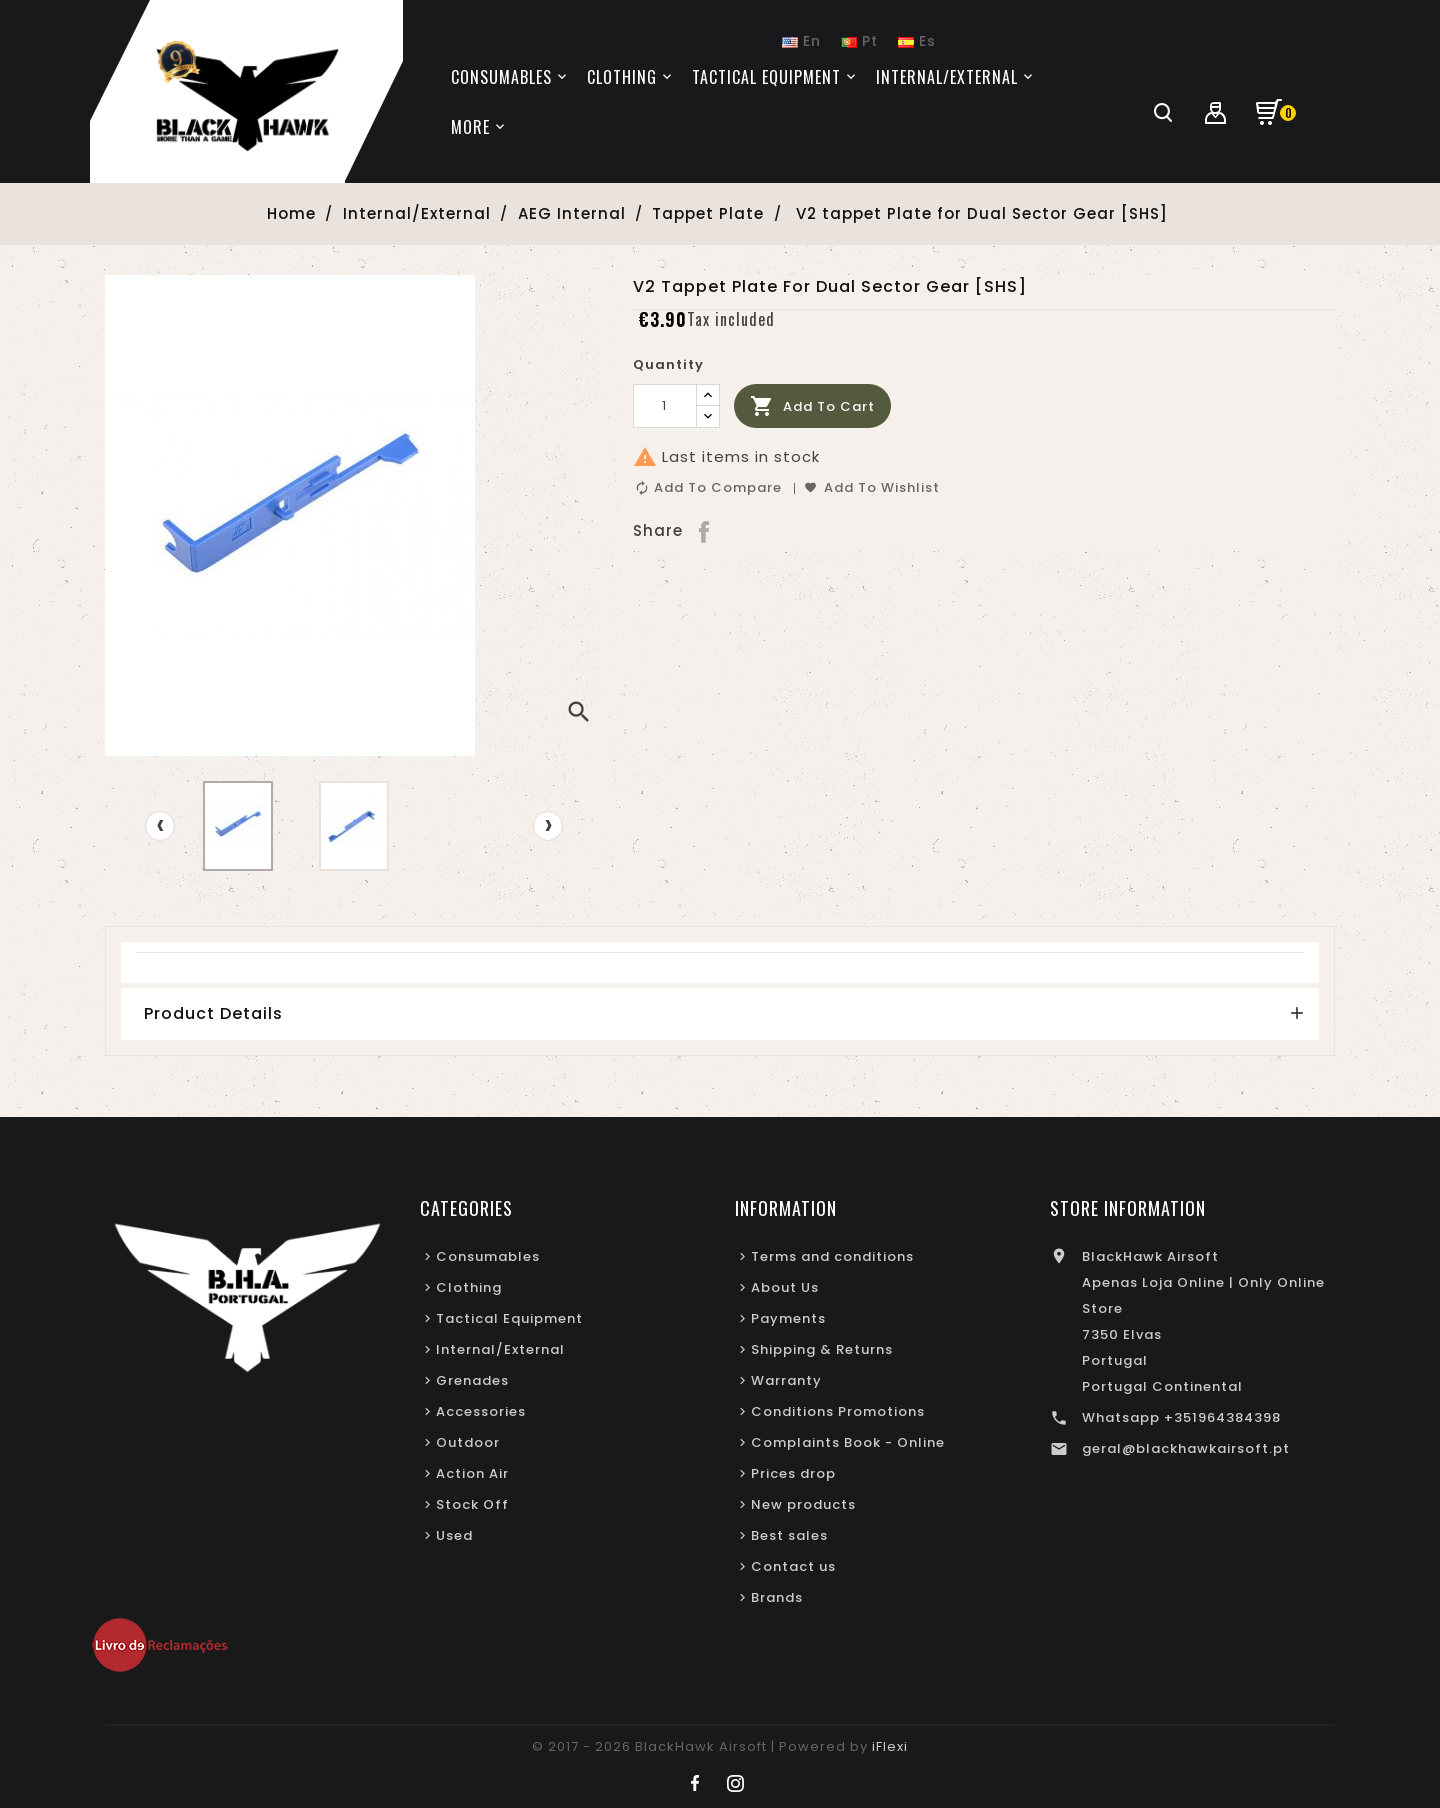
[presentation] (160, 826)
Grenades (472, 1380)
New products (803, 1504)
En (801, 41)
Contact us (793, 1566)
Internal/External (500, 1349)
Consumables (488, 1256)
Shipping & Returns (822, 1349)
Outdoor (468, 1442)
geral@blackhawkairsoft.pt (1186, 1448)
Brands (777, 1597)
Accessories (481, 1411)
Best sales (789, 1535)
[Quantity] (665, 406)
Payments (788, 1318)
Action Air (472, 1473)
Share (705, 531)
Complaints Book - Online (848, 1442)
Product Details (213, 1013)
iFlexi (890, 1746)
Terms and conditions (832, 1256)
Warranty (786, 1380)
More (470, 127)
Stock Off (472, 1504)
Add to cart (812, 406)
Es (917, 41)
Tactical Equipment (509, 1318)
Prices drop (793, 1473)
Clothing (469, 1287)
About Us (785, 1287)
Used (454, 1535)
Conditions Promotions (838, 1411)
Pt (859, 41)
